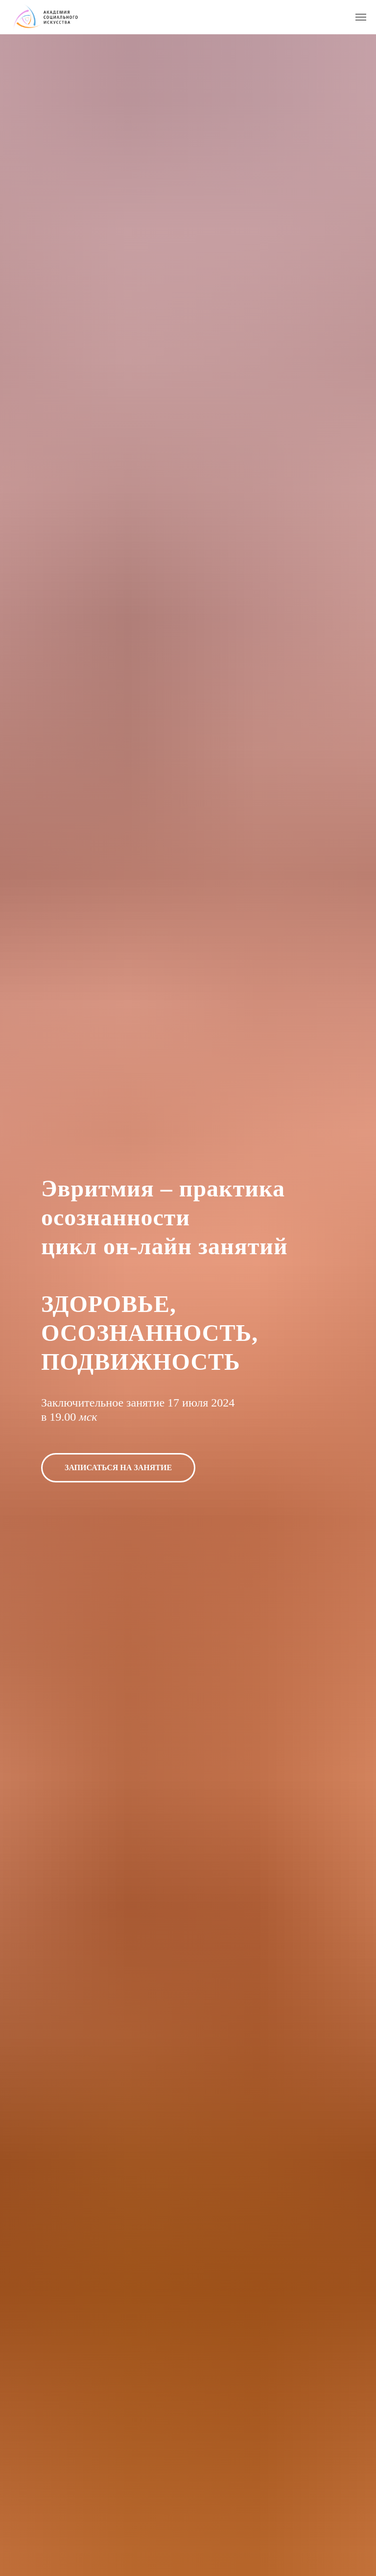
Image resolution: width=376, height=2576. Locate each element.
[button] (118, 1467)
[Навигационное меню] (360, 17)
